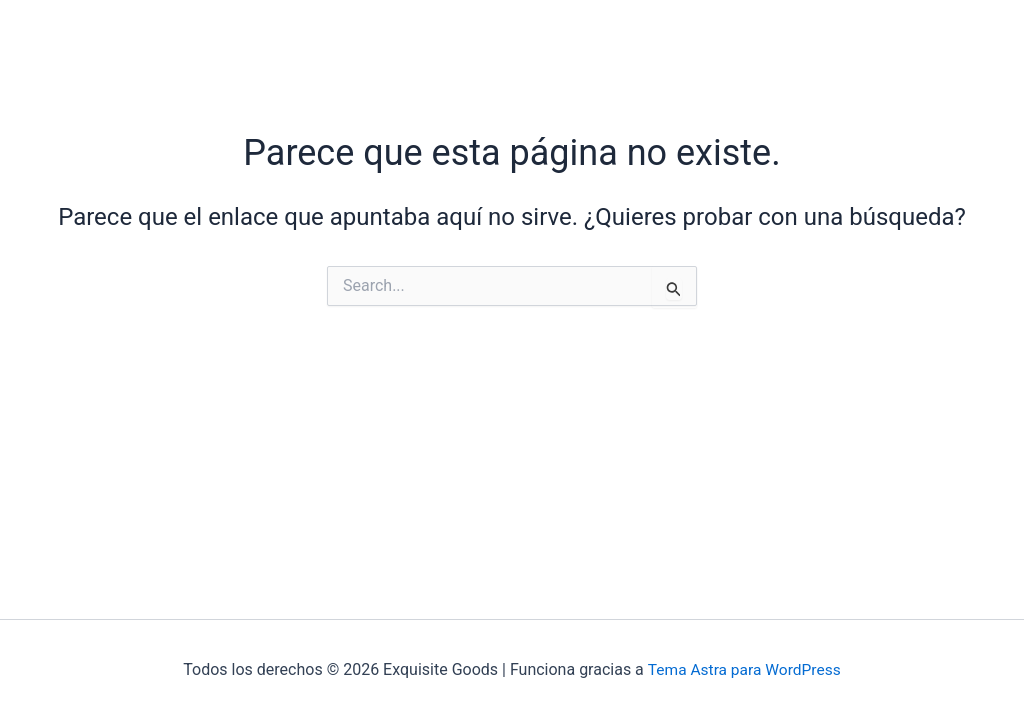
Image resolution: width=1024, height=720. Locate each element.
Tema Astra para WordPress (744, 669)
